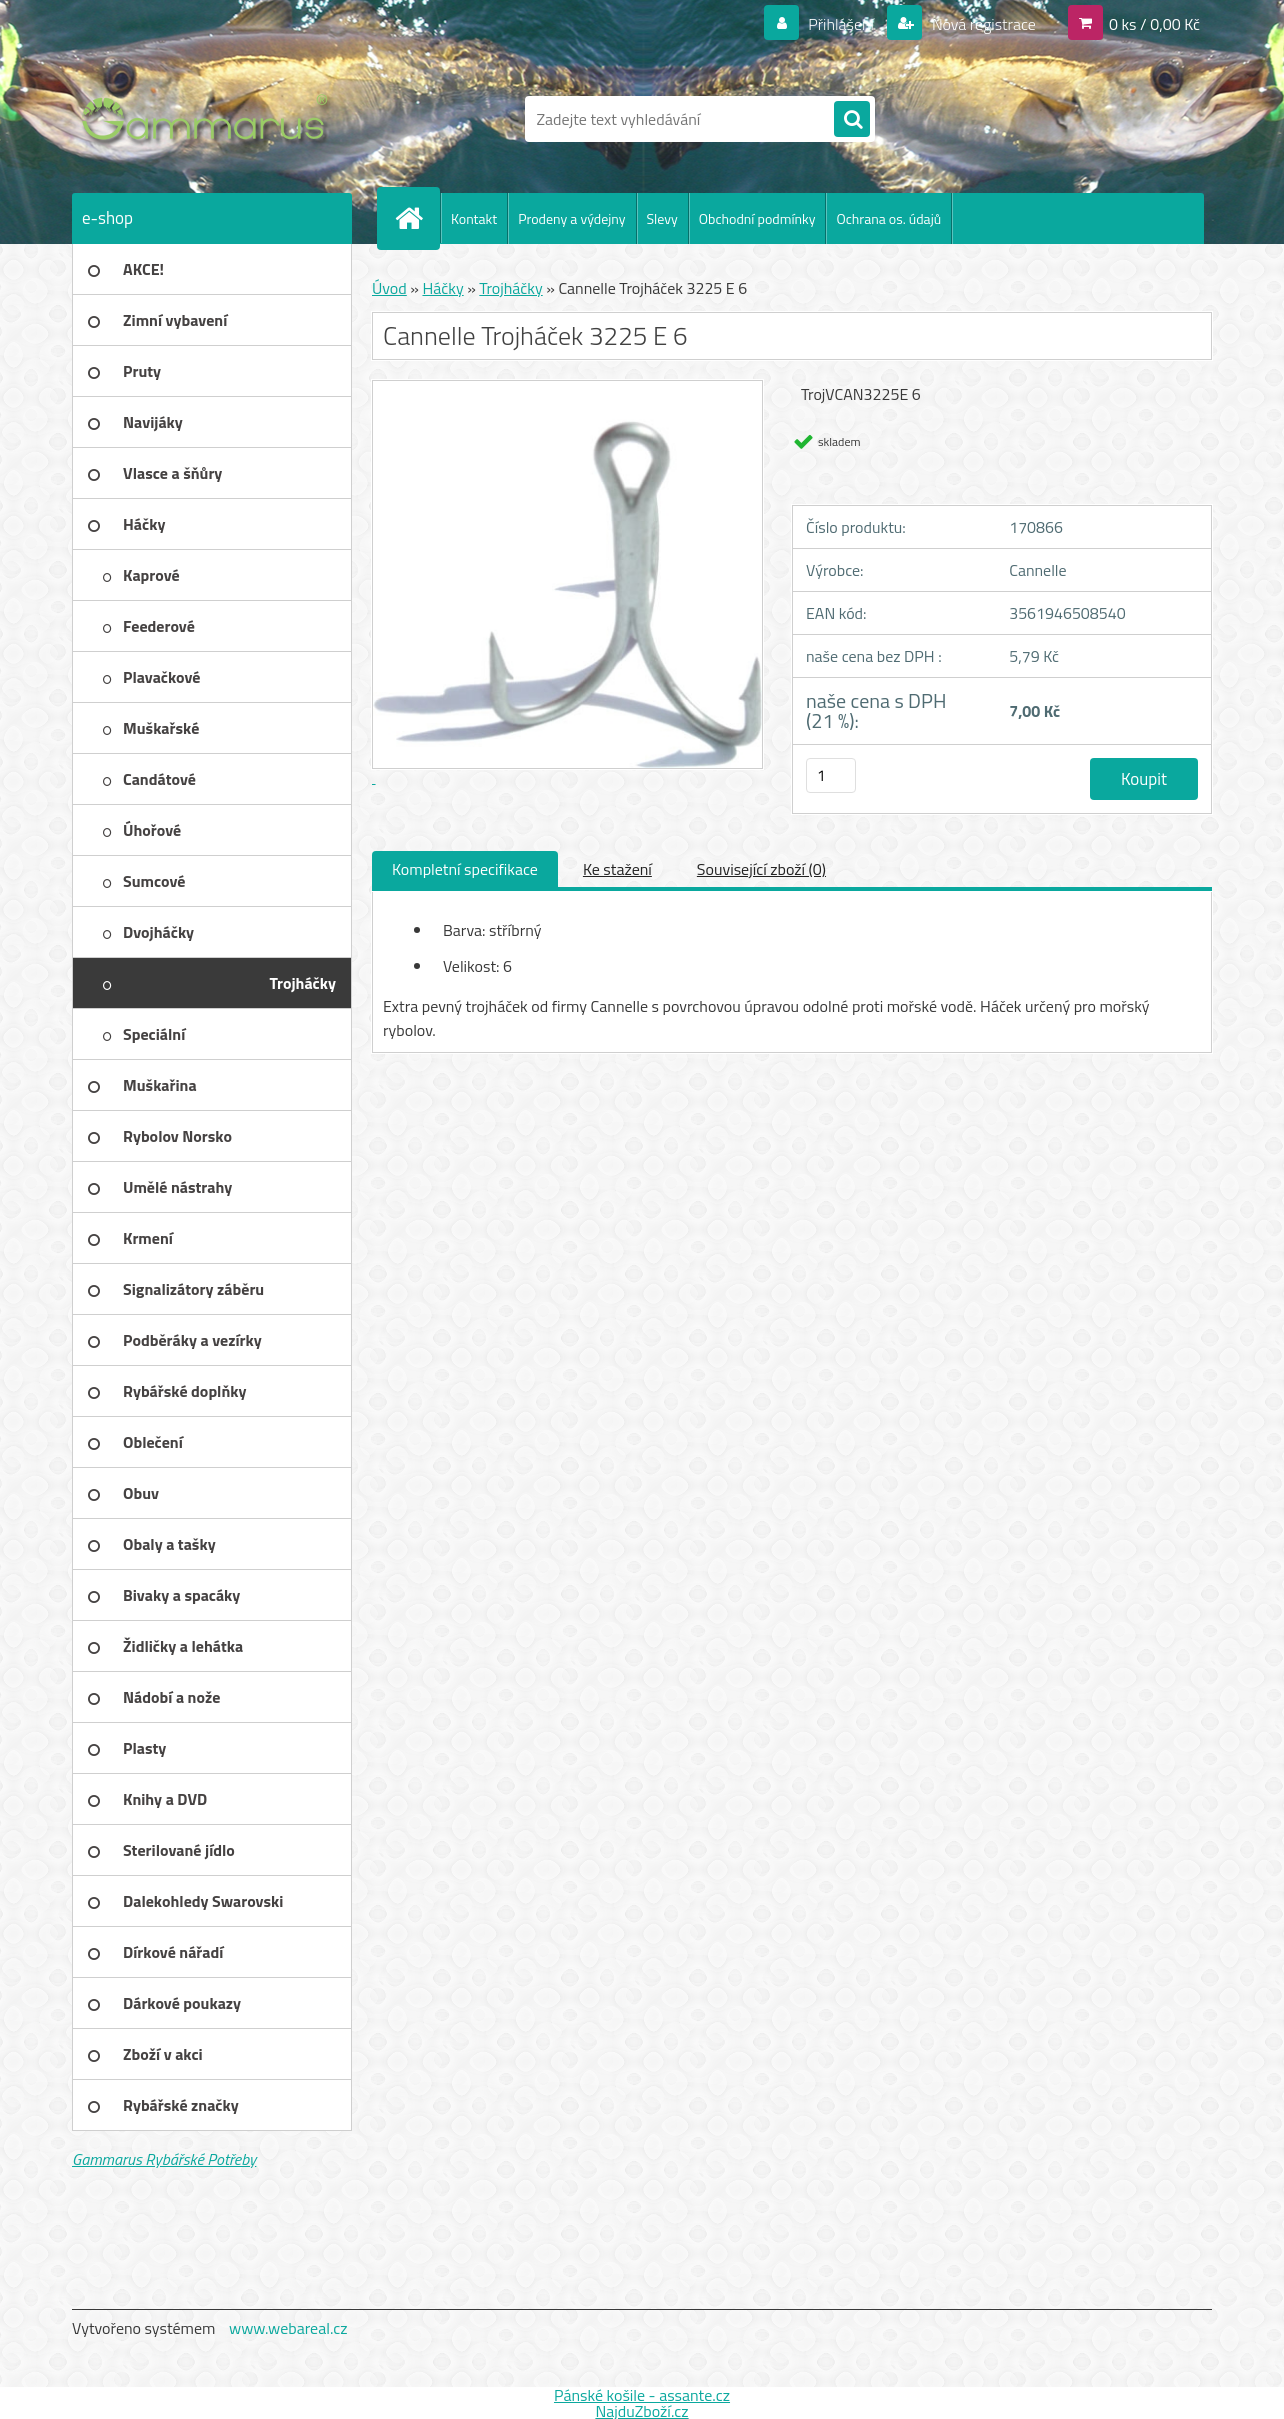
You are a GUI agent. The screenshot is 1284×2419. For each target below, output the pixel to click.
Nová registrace (982, 24)
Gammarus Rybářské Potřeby (164, 2159)
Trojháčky (510, 288)
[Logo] (209, 119)
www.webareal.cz (288, 2328)
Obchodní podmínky (757, 218)
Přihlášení (841, 24)
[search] (852, 120)
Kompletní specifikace (465, 869)
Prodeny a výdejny (571, 218)
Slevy (662, 218)
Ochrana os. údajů (888, 218)
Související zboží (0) (761, 869)
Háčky (442, 288)
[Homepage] (417, 218)
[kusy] (831, 775)
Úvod (389, 288)
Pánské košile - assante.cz (642, 2395)
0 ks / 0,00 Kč (1154, 24)
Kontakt (474, 218)
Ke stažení (617, 869)
